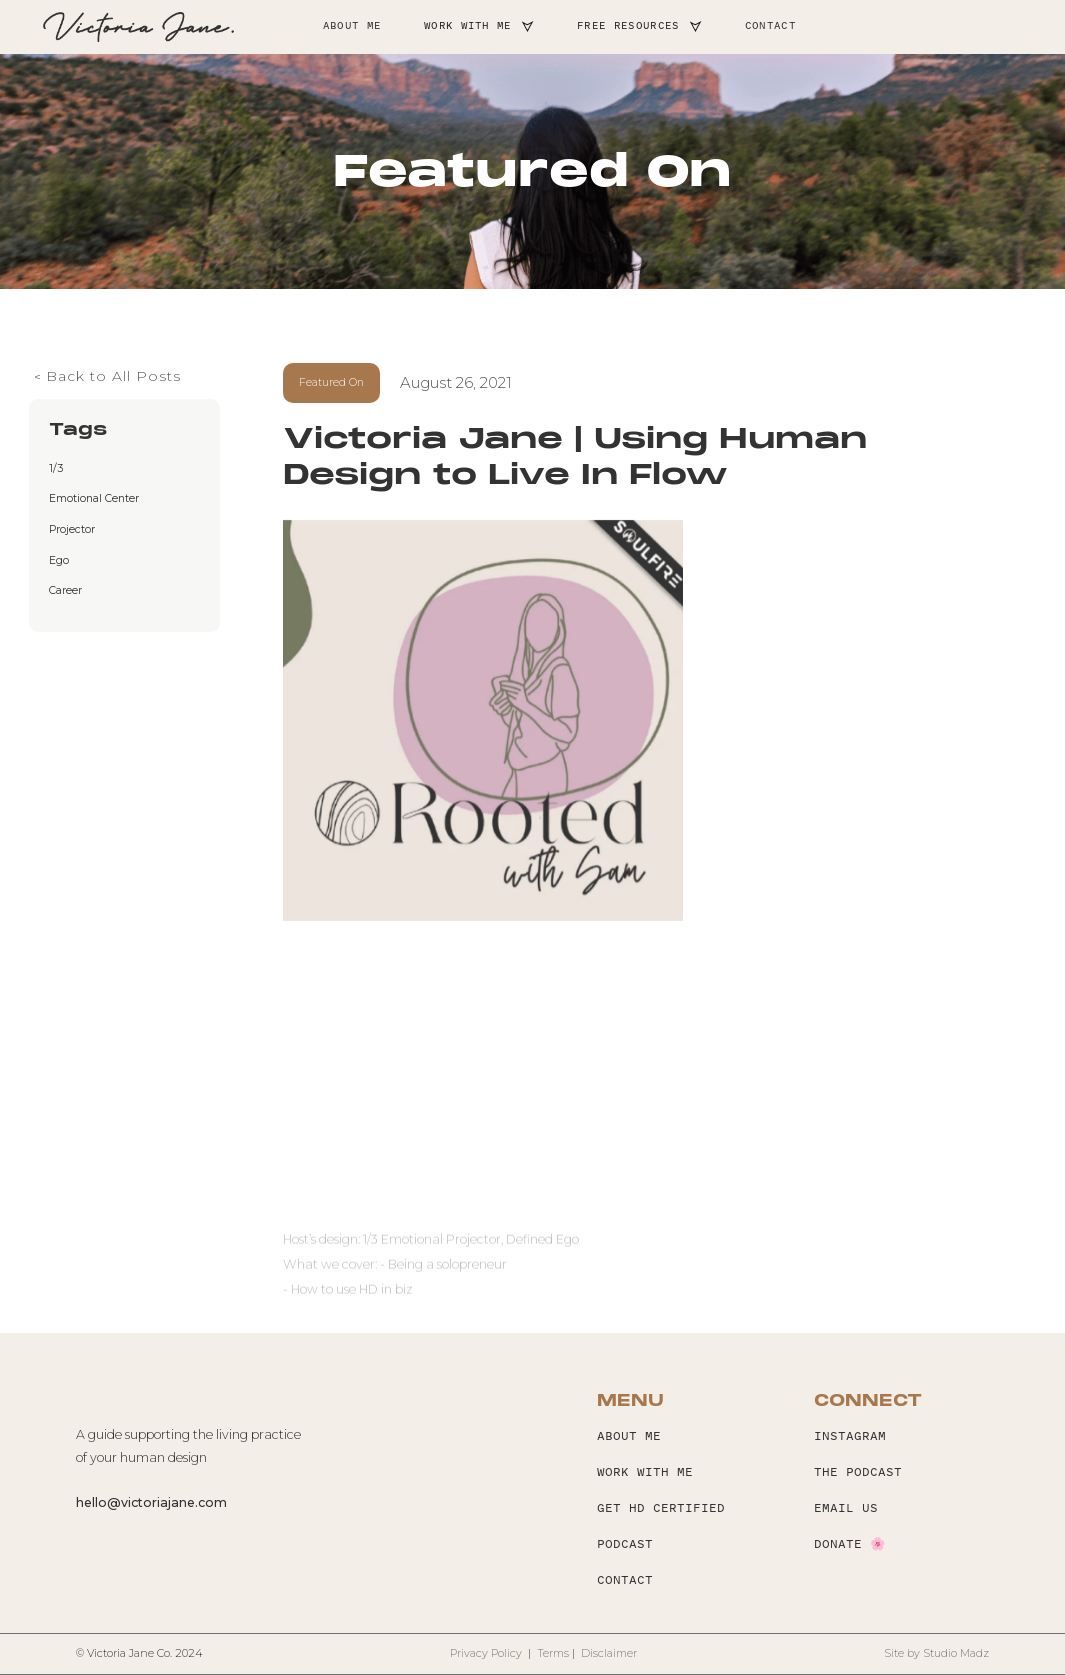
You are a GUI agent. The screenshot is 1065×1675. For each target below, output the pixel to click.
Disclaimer (609, 1653)
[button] (479, 27)
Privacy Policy (487, 1653)
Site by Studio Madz (936, 1653)
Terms (553, 1653)
